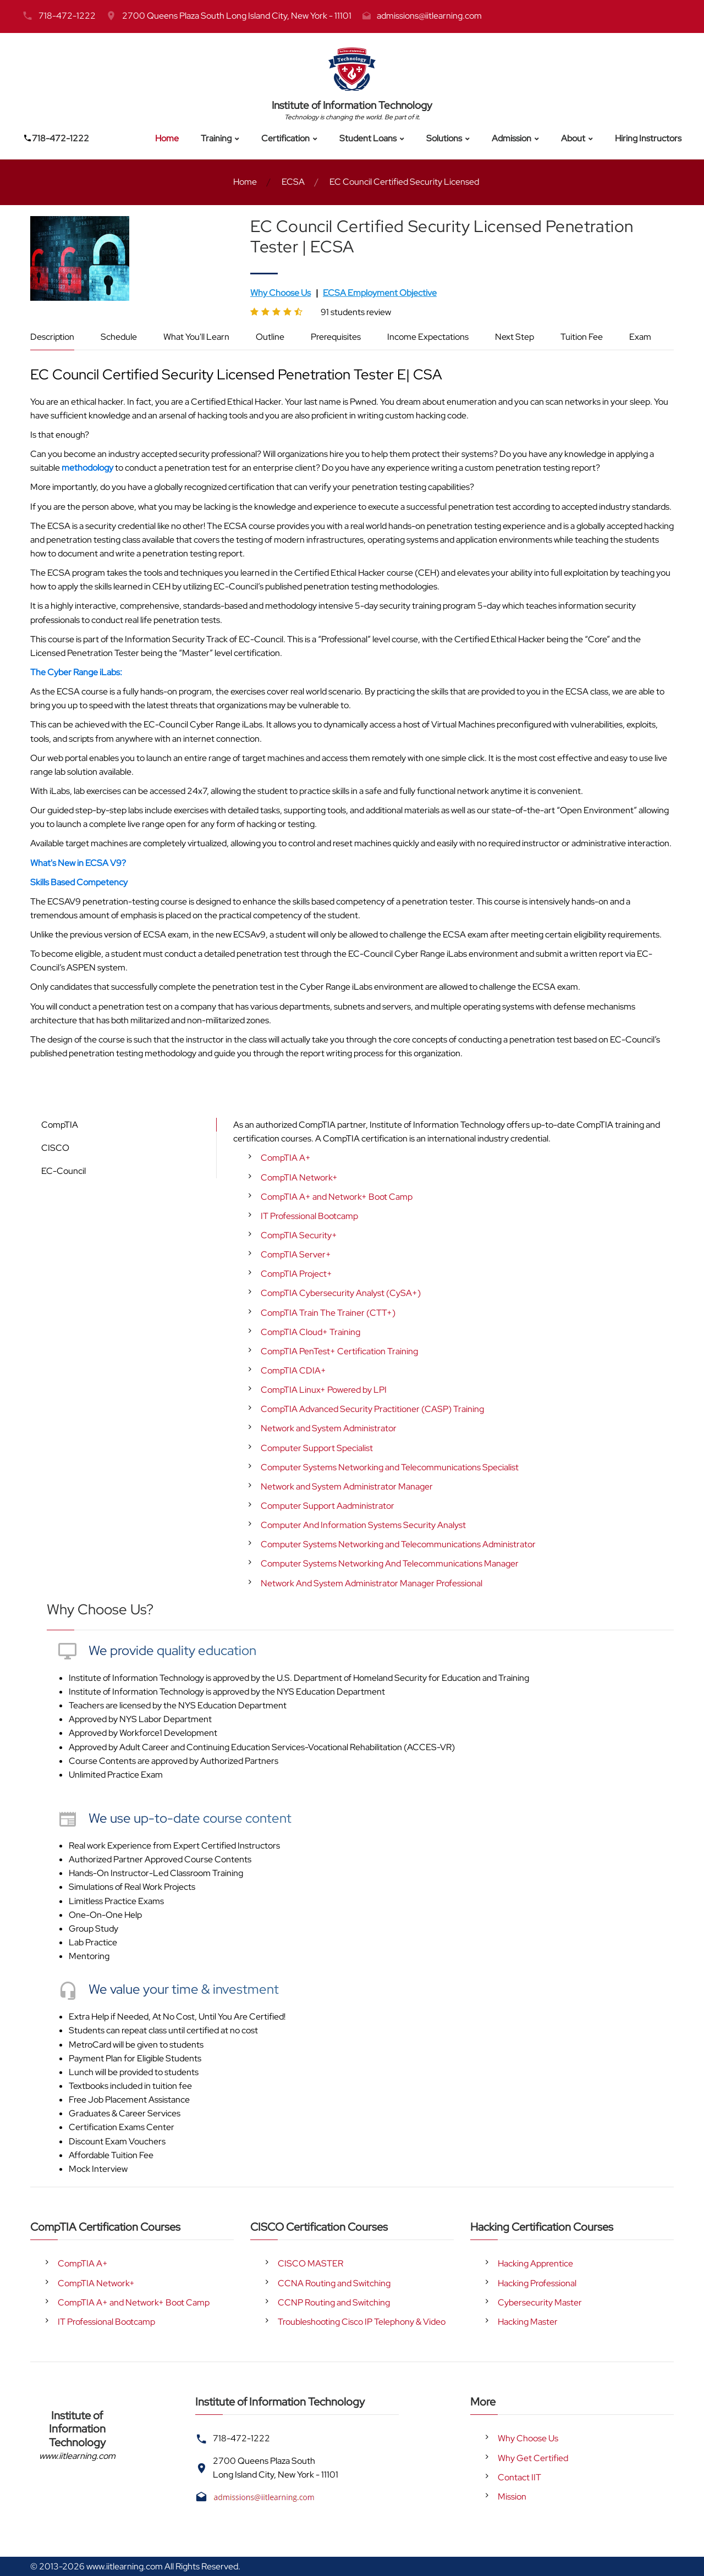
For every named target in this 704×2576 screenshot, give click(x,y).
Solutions (444, 138)
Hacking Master (528, 2321)
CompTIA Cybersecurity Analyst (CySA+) (341, 1293)
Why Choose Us (528, 2438)
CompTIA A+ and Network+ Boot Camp (337, 1196)
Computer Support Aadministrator (327, 1506)
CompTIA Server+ (296, 1254)
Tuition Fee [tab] (581, 337)
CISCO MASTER (310, 2263)
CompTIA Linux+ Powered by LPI (324, 1389)
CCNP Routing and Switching (334, 2302)
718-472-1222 (67, 15)
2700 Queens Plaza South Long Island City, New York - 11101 (236, 15)
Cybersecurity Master (540, 2302)
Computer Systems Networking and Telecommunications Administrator (398, 1544)
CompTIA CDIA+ (293, 1370)
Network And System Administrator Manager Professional (371, 1583)
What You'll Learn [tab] (196, 337)
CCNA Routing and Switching (334, 2283)
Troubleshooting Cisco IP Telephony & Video (362, 2321)
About (573, 138)
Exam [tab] (640, 337)
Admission (511, 138)
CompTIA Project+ (296, 1273)
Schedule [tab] (119, 337)
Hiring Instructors (648, 138)
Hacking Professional (537, 2283)
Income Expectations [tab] (428, 337)
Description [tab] (52, 337)
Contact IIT (519, 2477)
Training (216, 138)
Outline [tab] (270, 337)
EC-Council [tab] (63, 1171)
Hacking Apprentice (535, 2263)
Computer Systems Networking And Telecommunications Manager (390, 1563)
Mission (512, 2496)
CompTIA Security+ (299, 1235)
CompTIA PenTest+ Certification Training (339, 1351)
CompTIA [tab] (59, 1124)
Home (167, 138)
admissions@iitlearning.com (429, 15)
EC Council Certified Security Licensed (404, 181)
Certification (285, 138)
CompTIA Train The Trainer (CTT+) (328, 1313)
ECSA (293, 181)
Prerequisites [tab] (336, 337)
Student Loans (368, 138)
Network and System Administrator (329, 1428)
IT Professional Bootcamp (309, 1216)
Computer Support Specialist (317, 1448)
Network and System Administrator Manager (347, 1486)
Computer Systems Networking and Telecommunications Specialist (390, 1467)
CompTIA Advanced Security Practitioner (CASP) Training (372, 1409)
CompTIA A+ (286, 1157)
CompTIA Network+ (299, 1177)
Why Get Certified (533, 2458)
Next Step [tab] (514, 337)
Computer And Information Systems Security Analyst (363, 1525)
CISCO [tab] (55, 1148)
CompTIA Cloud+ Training (310, 1332)
